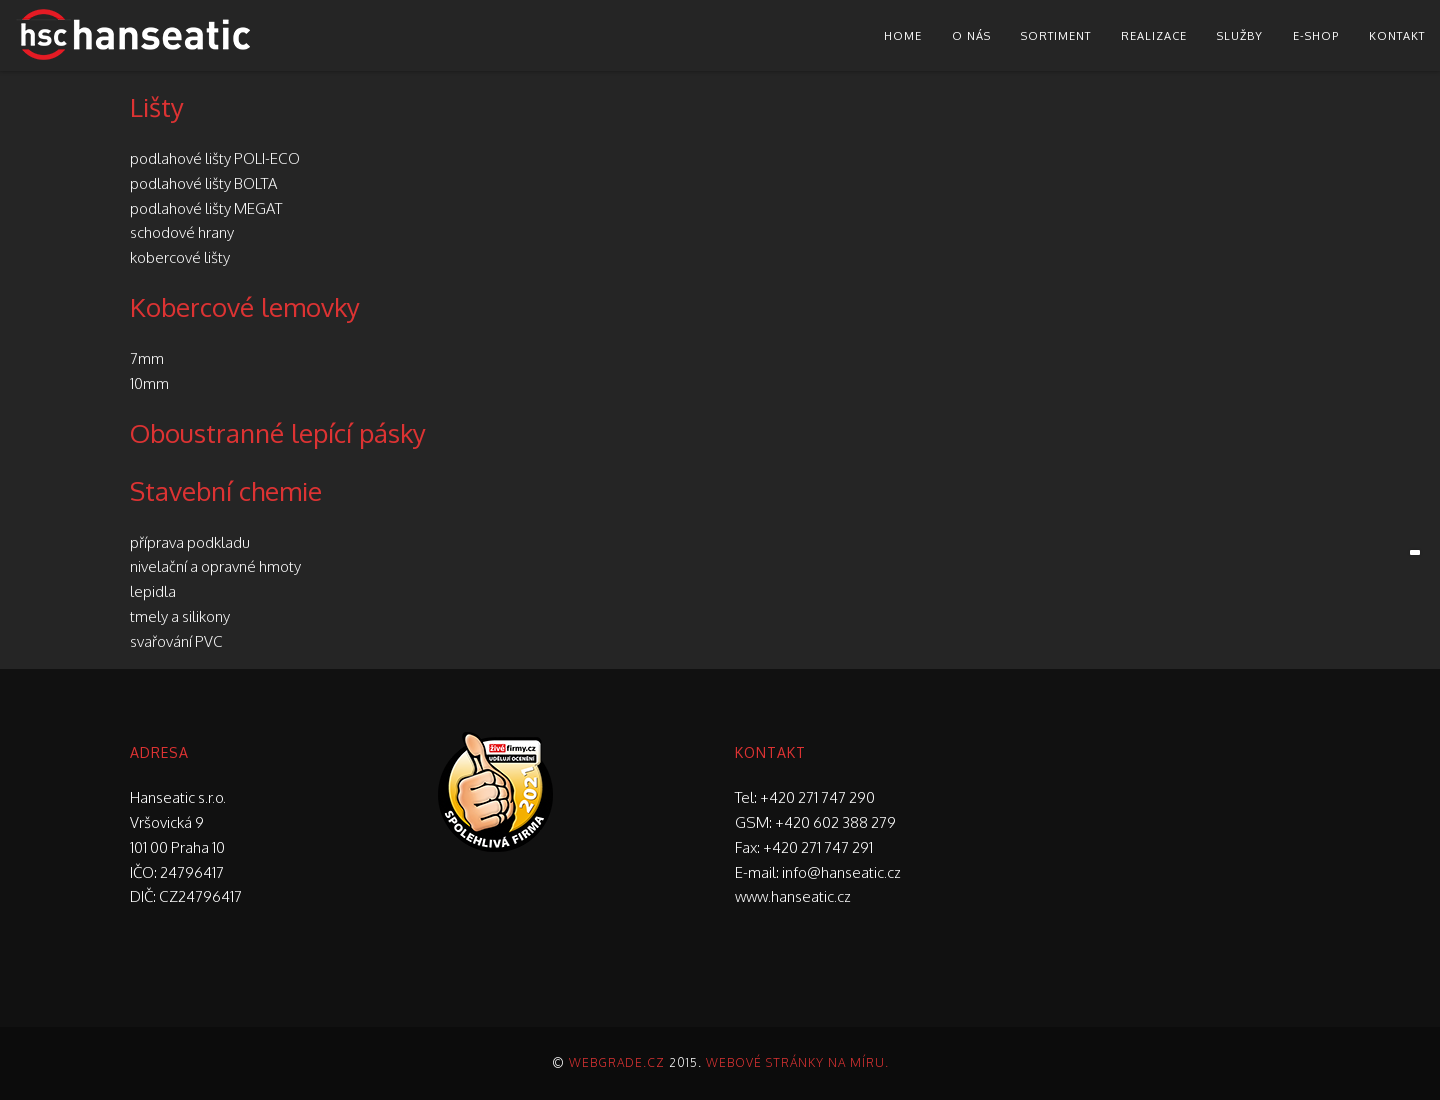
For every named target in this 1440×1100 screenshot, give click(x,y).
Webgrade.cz (617, 1062)
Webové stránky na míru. (797, 1062)
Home (903, 36)
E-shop (1316, 36)
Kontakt (1397, 36)
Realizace (1154, 36)
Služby (1240, 36)
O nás (971, 36)
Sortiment (1056, 36)
